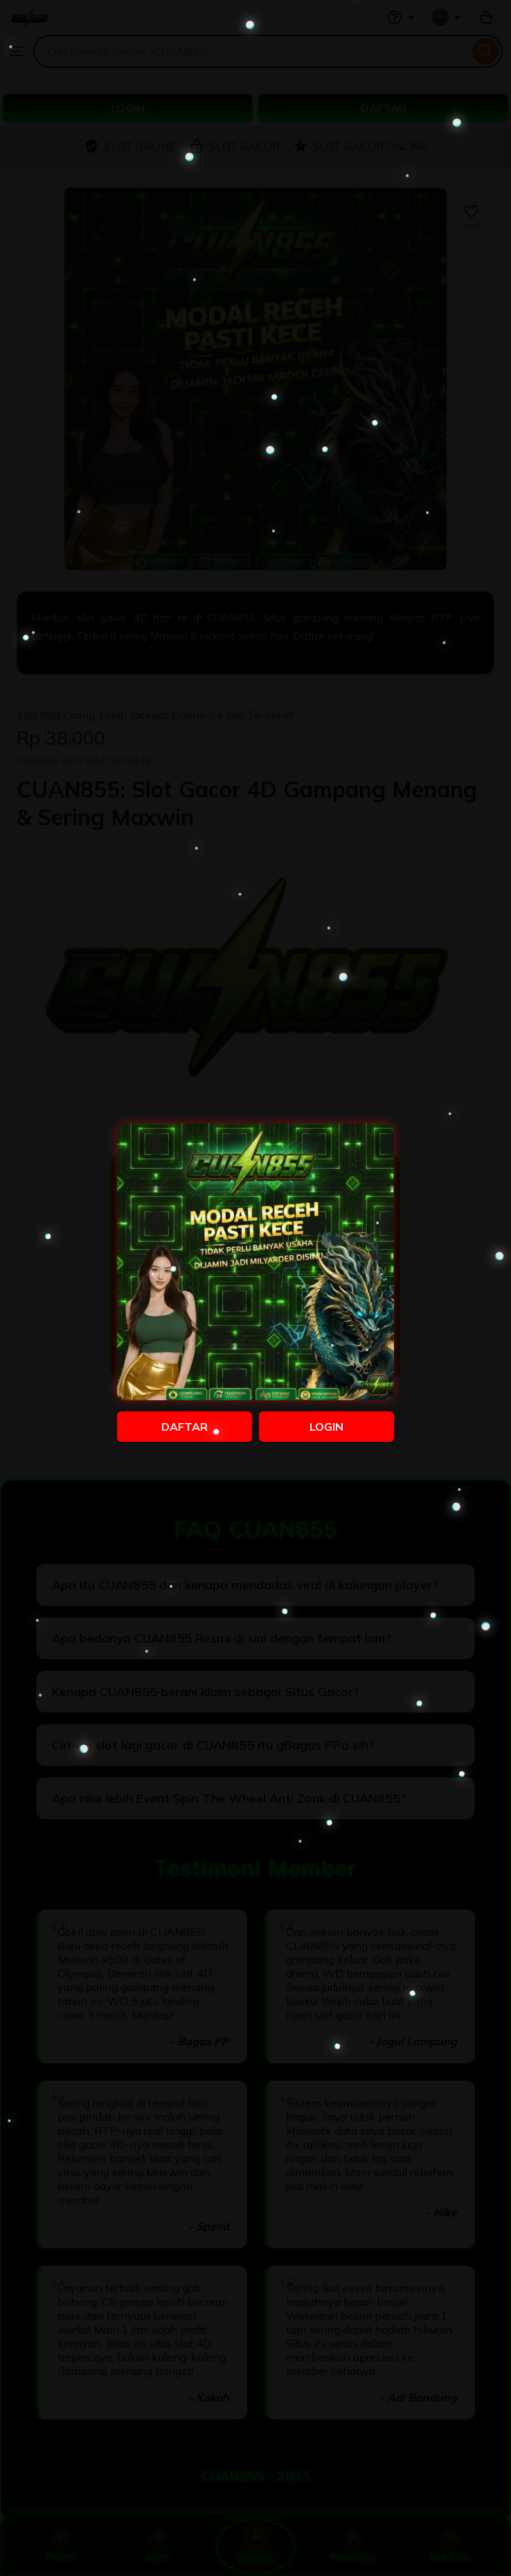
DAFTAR (184, 1426)
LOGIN (326, 1426)
